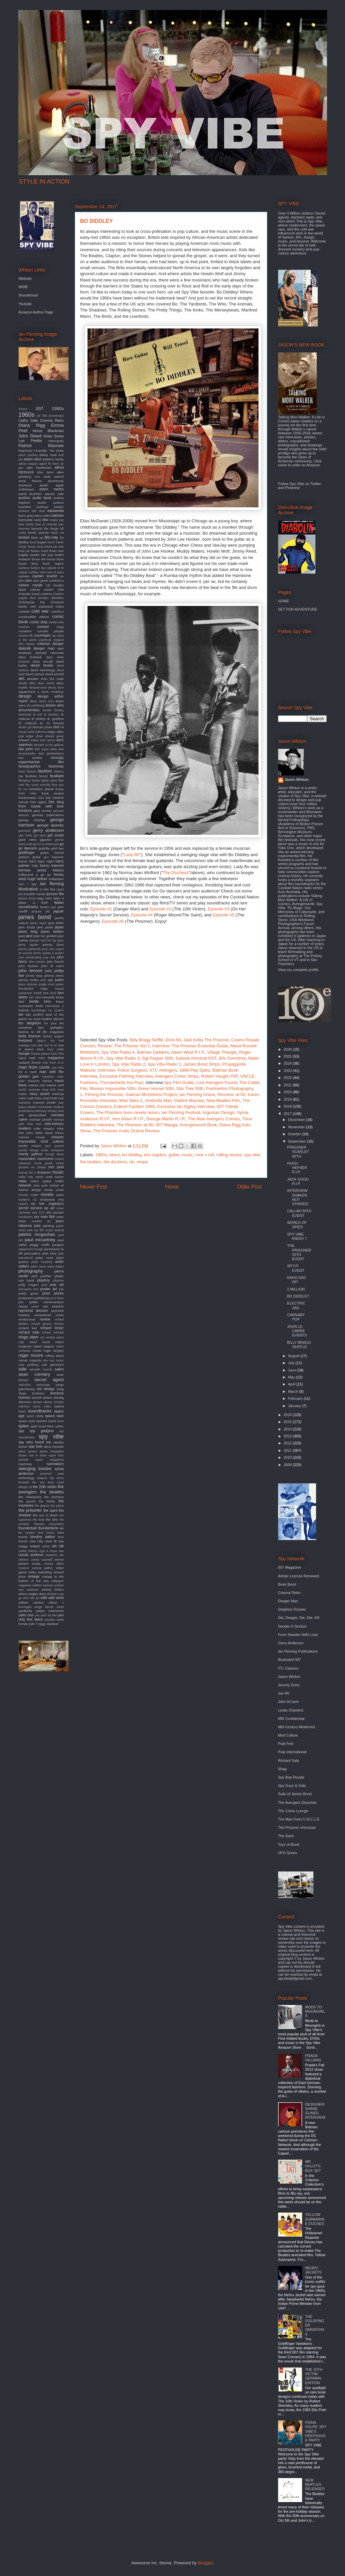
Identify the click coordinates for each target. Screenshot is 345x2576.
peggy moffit (39, 1245)
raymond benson (33, 1310)
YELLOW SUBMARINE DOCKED (314, 2219)
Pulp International (292, 1752)
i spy (32, 884)
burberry (24, 568)
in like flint (47, 889)
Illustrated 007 (289, 1660)
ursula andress (31, 1555)
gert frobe (25, 835)
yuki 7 (33, 1624)
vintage (33, 1576)
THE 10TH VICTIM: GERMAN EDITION (313, 2376)
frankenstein (28, 797)
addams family (53, 459)
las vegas (34, 1019)
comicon (24, 627)
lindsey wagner (53, 1036)
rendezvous (27, 1319)
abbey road (48, 455)
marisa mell (55, 1085)
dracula (58, 723)
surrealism (55, 1464)
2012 (288, 1443)
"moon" (23, 409)
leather (47, 1019)
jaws (22, 936)
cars (28, 580)
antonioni (25, 485)
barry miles (42, 515)
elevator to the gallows (49, 745)
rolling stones (229, 1154)
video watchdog (40, 1572)
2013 (288, 1436)
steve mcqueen (52, 1451)
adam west (32, 459)
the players (42, 1505)
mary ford (48, 1089)
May (292, 1377)
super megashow (49, 1459)
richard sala (29, 1332)
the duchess (115, 1161)
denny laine (56, 687)
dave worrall (43, 661)
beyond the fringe (45, 528)
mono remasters (52, 1150)
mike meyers (44, 1128)
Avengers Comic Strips (177, 1076)
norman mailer (29, 1195)
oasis (60, 1195)
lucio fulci (57, 1053)
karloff (38, 993)
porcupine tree (29, 1289)
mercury (41, 1111)
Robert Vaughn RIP (219, 1076)
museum (44, 1172)
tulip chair (44, 1541)
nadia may (26, 1177)
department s (29, 692)
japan (59, 927)
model (23, 1146)
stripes (23, 1455)
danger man (44, 648)
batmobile (26, 520)
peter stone (38, 1266)
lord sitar (37, 1045)
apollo (43, 485)
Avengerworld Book (198, 1124)
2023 (288, 1071)
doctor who (55, 705)
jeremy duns (53, 944)
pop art (57, 1285)
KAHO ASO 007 (296, 1280)
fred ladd (44, 797)
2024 (288, 1063)
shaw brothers (31, 1393)
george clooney (32, 820)
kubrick (24, 1010)
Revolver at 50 (231, 1094)
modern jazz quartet (48, 1146)
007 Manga (166, 1124)
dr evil (37, 714)
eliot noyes (42, 749)
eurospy (57, 758)
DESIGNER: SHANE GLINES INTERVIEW (315, 2111)
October (295, 1134)
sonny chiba (42, 1406)
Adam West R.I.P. (188, 1052)
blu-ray (51, 537)
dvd (56, 727)
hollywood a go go (35, 874)
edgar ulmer (34, 736)
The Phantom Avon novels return (127, 1112)
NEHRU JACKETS (313, 2270)
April (292, 1384)
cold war (40, 611)
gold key (57, 848)
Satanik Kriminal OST (196, 1058)
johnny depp (34, 975)
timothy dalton (42, 1537)
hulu (21, 884)
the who (52, 1519)
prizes (59, 1293)
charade (25, 594)
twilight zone (39, 1546)
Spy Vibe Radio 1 (164, 1064)
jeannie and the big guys (47, 940)
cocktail (24, 611)
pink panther (41, 1276)
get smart (56, 835)
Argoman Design (218, 1112)
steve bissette (53, 1446)
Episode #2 (160, 908)
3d (38, 415)
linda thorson (30, 1036)
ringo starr (29, 1336)
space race (54, 1416)
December (297, 1120)
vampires (51, 1555)
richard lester (52, 1328)
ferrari (43, 776)
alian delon (45, 472)
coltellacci (57, 611)
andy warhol (54, 476)
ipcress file (55, 894)
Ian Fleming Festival (180, 1112)
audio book (42, 498)
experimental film (41, 762)
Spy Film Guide (179, 1082)
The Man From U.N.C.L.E (299, 1819)
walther (37, 1585)
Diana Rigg (32, 425)
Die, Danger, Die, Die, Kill (298, 1618)
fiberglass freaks (29, 780)
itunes (44, 907)
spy (21, 1431)
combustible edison (34, 617)
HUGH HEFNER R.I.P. (297, 1167)
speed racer (56, 1421)
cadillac (33, 572)
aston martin (51, 489)
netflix (59, 1181)
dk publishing (35, 705)
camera (24, 576)
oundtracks (26, 1217)
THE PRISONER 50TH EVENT (299, 1252)
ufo (54, 1546)
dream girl (25, 727)
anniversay (56, 481)
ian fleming (52, 883)
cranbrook (44, 640)
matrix (23, 1098)
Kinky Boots (54, 436)
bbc (46, 520)
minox (59, 1133)
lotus (40, 1049)
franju (60, 789)
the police (57, 1505)
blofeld (24, 537)
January (295, 1406)
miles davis (44, 1133)
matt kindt (50, 1098)
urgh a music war (51, 1551)
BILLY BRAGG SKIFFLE (299, 1344)
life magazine (53, 1032)
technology (27, 1478)
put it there (57, 1298)
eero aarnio (47, 740)
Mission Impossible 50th (112, 1088)
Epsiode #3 (218, 908)
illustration (28, 888)
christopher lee (32, 602)
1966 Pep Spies (194, 1070)
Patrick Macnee (41, 445)
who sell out (31, 1598)
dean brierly (46, 683)
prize (46, 1293)
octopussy (47, 1199)
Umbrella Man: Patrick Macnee (174, 1100)
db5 (22, 679)
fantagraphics (30, 766)
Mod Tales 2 (130, 1100)
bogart (41, 542)
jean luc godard (45, 936)
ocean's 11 (28, 1199)
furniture (25, 810)
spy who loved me (35, 1442)
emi (61, 749)
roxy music (56, 1360)
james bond (35, 917)
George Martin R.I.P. (166, 1118)
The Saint (286, 1836)
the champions (30, 1497)
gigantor (46, 839)
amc (37, 476)
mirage (40, 1137)
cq (53, 635)
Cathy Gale (28, 420)
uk (131, 1161)
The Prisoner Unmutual (297, 1827)
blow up (37, 537)
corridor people (50, 631)
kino (47, 1001)
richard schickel (53, 1332)
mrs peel (56, 1167)
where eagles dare (32, 1594)
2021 (288, 1085)
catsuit (35, 589)
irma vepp (36, 898)
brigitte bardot (29, 555)
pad (37, 1226)
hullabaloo (56, 879)
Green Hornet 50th (156, 1088)
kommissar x (54, 1006)
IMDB (23, 287)
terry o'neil (56, 1482)
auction (24, 498)
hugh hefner (37, 879)
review (45, 1319)
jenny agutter (29, 944)
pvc (21, 1302)
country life (26, 635)
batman (58, 515)
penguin (58, 1245)
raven (35, 1306)
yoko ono (26, 1615)
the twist (38, 1519)
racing (23, 1306)
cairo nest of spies (52, 572)
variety (35, 1559)
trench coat (27, 1541)
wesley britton (53, 1589)
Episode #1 (101, 908)
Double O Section (292, 1626)
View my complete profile (298, 970)
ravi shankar (53, 1306)
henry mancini (52, 865)
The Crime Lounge (293, 1811)
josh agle (47, 980)
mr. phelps (38, 1167)
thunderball (28, 1528)
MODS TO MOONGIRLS (315, 2011)
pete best (49, 1253)
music (187, 1154)
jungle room (46, 984)
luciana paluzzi (41, 1053)
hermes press (33, 870)
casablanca (56, 580)
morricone (45, 1159)
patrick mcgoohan (37, 1234)
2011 (288, 1450)
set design (45, 1389)
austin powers (51, 502)
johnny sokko (29, 980)
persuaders (32, 1253)
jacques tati (41, 911)
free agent (38, 802)
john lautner (28, 966)
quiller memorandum (46, 1302)
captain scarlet (44, 576)
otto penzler (55, 1212)
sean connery (34, 1374)
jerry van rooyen (53, 949)
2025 (288, 1056)
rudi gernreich (53, 1364)
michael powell (40, 1119)
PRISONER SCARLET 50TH (298, 1151)
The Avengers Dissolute (297, 1802)
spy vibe (252, 1154)
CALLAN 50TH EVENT (299, 1213)
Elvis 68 (173, 1039)
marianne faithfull (39, 1081)
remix (60, 1315)
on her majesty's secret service (41, 1206)
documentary (29, 710)
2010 (288, 1457)
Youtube (25, 304)
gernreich (25, 830)
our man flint (44, 1217)
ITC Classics (288, 1668)
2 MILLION (296, 1289)
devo (33, 701)
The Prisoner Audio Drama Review (126, 1130)
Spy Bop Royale (291, 1777)
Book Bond (287, 1584)
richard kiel (28, 1328)
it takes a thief (41, 900)
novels (47, 1194)
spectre (41, 1421)
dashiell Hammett (49, 653)
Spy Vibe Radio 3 (122, 1058)
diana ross (46, 701)
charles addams (41, 594)
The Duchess (176, 872)
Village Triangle (222, 1052)
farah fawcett (27, 771)
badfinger (42, 507)
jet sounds (25, 953)
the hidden (47, 1501)
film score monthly (38, 784)
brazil (44, 551)
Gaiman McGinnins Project (151, 1094)
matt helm (34, 1098)
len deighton (30, 1023)
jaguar (59, 911)
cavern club (54, 589)
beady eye (57, 520)
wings (38, 1607)
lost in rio (50, 1045)
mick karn (34, 1124)
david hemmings (42, 670)
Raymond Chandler (33, 450)
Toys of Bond (288, 1844)
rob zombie (47, 1337)
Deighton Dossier (292, 1609)
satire (59, 1369)
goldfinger (27, 852)
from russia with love (41, 806)
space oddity (35, 1416)
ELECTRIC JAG (296, 1305)
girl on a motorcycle (46, 844)
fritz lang (56, 802)
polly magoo (29, 1285)
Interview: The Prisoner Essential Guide (190, 1045)
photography (31, 1271)
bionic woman (38, 532)
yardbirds (25, 1611)
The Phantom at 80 (134, 1124)
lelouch (58, 1019)
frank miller (28, 793)
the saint (50, 1510)
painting (48, 1226)
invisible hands (34, 894)
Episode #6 (113, 921)
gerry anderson (48, 830)
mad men (37, 1058)
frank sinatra (53, 793)
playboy (43, 1280)
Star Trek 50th (190, 1088)
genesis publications (48, 815)
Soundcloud (28, 295)
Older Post (249, 1187)
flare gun (58, 784)
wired (60, 1607)
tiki (62, 1528)
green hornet (52, 852)
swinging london (35, 1468)
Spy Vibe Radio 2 (128, 1064)
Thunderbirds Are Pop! (121, 1082)
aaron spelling (28, 455)
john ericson (37, 961)
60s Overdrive (232, 1058)
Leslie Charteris (290, 1710)
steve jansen (28, 1451)
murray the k (27, 1172)
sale (23, 1368)
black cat (57, 532)
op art (49, 1208)
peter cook (44, 1258)
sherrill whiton (42, 1397)
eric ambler (30, 758)
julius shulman (28, 984)
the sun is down (45, 1515)
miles (29, 1133)
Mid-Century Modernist (296, 1727)
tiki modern (27, 1532)
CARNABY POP (296, 1317)
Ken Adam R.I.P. (128, 1118)
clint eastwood (41, 606)
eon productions (51, 753)
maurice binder (44, 1102)
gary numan (43, 810)
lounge (24, 1053)
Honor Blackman (48, 431)
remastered (42, 1315)
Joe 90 (283, 1693)
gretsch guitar (30, 857)
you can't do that (46, 1615)
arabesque (26, 489)
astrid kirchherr (30, 494)
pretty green (29, 1293)
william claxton (31, 1602)
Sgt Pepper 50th (157, 1058)
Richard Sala (288, 1761)
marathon (48, 1076)
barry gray (26, 515)
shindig (58, 1397)
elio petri (26, 749)
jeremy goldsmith (30, 949)
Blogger (205, 2562)
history (58, 870)
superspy (25, 1464)
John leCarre (288, 1702)
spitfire (59, 1426)
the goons (27, 1501)
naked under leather (49, 1177)
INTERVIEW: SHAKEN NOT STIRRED (297, 1197)
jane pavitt (45, 927)
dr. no (45, 723)
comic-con (56, 622)
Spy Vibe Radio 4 (117, 1052)
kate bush (49, 993)
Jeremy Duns (289, 1685)
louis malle (55, 1049)
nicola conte (54, 1190)
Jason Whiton (297, 779)
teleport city (45, 1478)
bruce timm (55, 559)
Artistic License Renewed (298, 1576)
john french (55, 961)
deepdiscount (38, 687)
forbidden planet (41, 789)
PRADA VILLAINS (313, 2058)
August (294, 1356)
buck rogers (53, 563)
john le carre (52, 966)
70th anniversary (53, 415)
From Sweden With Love (298, 1635)
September (297, 1141)
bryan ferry (28, 563)
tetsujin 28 (25, 1487)
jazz (29, 936)
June (292, 1370)
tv (55, 1541)
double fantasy (53, 710)
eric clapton (155, 1154)
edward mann (29, 740)
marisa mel (36, 1085)
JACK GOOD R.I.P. (298, 1181)
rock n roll (204, 1154)
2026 (288, 1049)
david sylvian (35, 674)
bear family (26, 524)
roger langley (54, 1350)
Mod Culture (288, 1735)
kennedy (48, 997)
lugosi (22, 1058)
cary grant (40, 580)
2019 (288, 1099)
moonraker (27, 1159)
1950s (58, 408)
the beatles (90, 1161)
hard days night (41, 861)
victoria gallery (42, 1568)
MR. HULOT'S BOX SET (313, 2166)
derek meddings (53, 692)
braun (35, 551)
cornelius (25, 631)
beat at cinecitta (46, 524)
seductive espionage (34, 1384)
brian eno (57, 551)
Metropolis (56, 441)
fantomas (56, 766)
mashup (58, 1094)
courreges (42, 635)
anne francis (30, 481)
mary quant (40, 1094)
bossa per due (54, 546)
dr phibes (39, 719)
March (293, 1391)
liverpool (25, 1040)
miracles (24, 1137)
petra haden (56, 1266)
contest (43, 627)
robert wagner (43, 1346)
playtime (58, 1280)
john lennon (31, 970)
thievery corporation (49, 1524)
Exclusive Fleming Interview (126, 1076)
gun (46, 857)
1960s (101, 1154)
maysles (31, 1107)
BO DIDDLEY (298, 1296)
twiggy (23, 1546)
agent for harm (50, 463)
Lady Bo (132, 854)
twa (61, 1541)
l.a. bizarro (56, 1010)
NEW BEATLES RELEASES (314, 2484)
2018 (288, 1106)
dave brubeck (30, 657)
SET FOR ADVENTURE (297, 609)
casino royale (31, 585)
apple (60, 485)
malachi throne (30, 1062)
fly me (23, 789)
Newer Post (93, 1187)
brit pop (47, 555)
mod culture (52, 1141)
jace (53, 907)
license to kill (30, 1032)
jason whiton (52, 931)
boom (51, 542)
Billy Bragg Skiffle (146, 1039)
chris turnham (39, 598)
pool (44, 1285)
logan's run (45, 1040)
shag (60, 1389)
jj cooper (58, 953)
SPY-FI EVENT (295, 1268)
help (35, 865)
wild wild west (52, 1598)
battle (37, 520)
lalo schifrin (34, 1014)
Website (25, 278)
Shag (282, 1769)
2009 (288, 1465)
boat (33, 542)
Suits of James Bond (295, 1794)
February (296, 1398)
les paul (50, 1023)
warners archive (53, 1585)
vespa (142, 1161)
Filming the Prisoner (104, 1094)
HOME (283, 601)
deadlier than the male (45, 679)
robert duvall (39, 1342)
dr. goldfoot (55, 719)
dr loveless (51, 714)
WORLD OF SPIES (297, 1225)
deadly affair (27, 683)
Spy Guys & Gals (292, 1786)
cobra (60, 606)
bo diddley (131, 1154)
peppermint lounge (31, 1249)
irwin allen (53, 898)
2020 (288, 1092)
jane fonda (27, 927)
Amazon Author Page (36, 312)
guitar (173, 1154)
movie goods (43, 1163)
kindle (34, 1001)
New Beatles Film (223, 1100)
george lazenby (50, 825)
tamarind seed (52, 1473)
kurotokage (39, 1010)
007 (39, 408)
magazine (56, 1058)
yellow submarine (50, 1611)
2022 (288, 1078)
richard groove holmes (47, 1323)
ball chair (38, 511)
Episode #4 (142, 914)
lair (21, 1014)
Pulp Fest (285, 1744)
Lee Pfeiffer (31, 441)
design (25, 696)
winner (49, 1607)
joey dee (49, 957)
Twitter (315, 484)
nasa (23, 1181)
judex (59, 980)
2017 (288, 1114)
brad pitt (24, 551)
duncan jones (42, 727)
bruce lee (39, 559)
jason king (28, 931)
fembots (31, 776)
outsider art (40, 1221)
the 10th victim (45, 1487)
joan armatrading (30, 957)
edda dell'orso (37, 732)
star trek (35, 1446)
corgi (60, 627)
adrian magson (28, 463)
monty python (31, 1154)
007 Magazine (289, 1567)
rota (45, 1360)
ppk (61, 1289)
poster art (48, 1289)
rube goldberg (29, 1364)
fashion (45, 771)
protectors (26, 1298)
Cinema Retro (52, 420)
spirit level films (42, 1426)
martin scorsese (29, 1089)
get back (40, 835)
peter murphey (41, 1262)
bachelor (25, 507)
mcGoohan (45, 1107)
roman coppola (30, 1360)
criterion (43, 644)
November (297, 1127)
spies (24, 1425)
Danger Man (288, 1601)
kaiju (44, 988)
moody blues (54, 1154)
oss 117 (38, 1212)
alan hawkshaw (39, 467)
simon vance (42, 1402)
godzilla (44, 848)
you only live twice (41, 1617)
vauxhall (47, 1559)
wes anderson (29, 1589)
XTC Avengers (163, 1070)
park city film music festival (45, 1230)
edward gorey (54, 736)
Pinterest (292, 488)
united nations (28, 1551)
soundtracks (40, 1410)
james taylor (38, 923)
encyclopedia (27, 753)
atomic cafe (54, 494)
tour (61, 1537)
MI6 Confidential (291, 1719)
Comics (214, 1118)
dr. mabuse (28, 723)
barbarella (56, 511)
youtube (50, 1619)
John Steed (30, 435)
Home (172, 1187)
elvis (53, 749)
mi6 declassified (32, 1115)
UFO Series (287, 1853)
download (25, 714)
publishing (41, 1298)
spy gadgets (42, 1431)
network (25, 1185)
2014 (288, 1429)
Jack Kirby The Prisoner (206, 1039)
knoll (39, 1006)
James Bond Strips (202, 1064)
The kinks (56, 450)
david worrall (54, 674)
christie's (57, 598)
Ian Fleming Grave (197, 1094)
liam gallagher (51, 1027)
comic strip (39, 622)
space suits (27, 1421)
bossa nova (35, 546)
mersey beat (56, 1111)
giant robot (28, 839)
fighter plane (49, 780)
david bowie (42, 665)
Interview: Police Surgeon (122, 1070)
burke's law (38, 568)
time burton (46, 1532)
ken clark (35, 997)
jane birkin (56, 923)
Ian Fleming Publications (298, 1651)
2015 (288, 1422)
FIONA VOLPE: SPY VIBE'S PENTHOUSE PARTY (316, 2431)
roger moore (31, 1355)
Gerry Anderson (291, 1643)
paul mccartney (40, 1239)
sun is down (38, 1455)
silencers (25, 1402)
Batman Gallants (153, 1052)
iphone (23, 898)
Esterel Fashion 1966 (134, 1106)
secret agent (49, 1379)
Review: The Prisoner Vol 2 (123, 1045)
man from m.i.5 (53, 1062)
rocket (37, 1350)
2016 (288, 1415)
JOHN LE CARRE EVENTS (297, 1330)
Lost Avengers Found (216, 1082)
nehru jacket (40, 1181)
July (292, 1363)
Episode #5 (223, 914)
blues (114, 1154)
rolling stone (54, 1355)
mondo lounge (29, 1150)
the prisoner (30, 1510)
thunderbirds (48, 1528)
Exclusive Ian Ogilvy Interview (185, 1106)
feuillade (57, 776)
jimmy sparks (42, 953)
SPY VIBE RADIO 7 (297, 1236)
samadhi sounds (40, 1369)
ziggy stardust (48, 1624)
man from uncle (34, 1067)
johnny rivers (54, 975)
